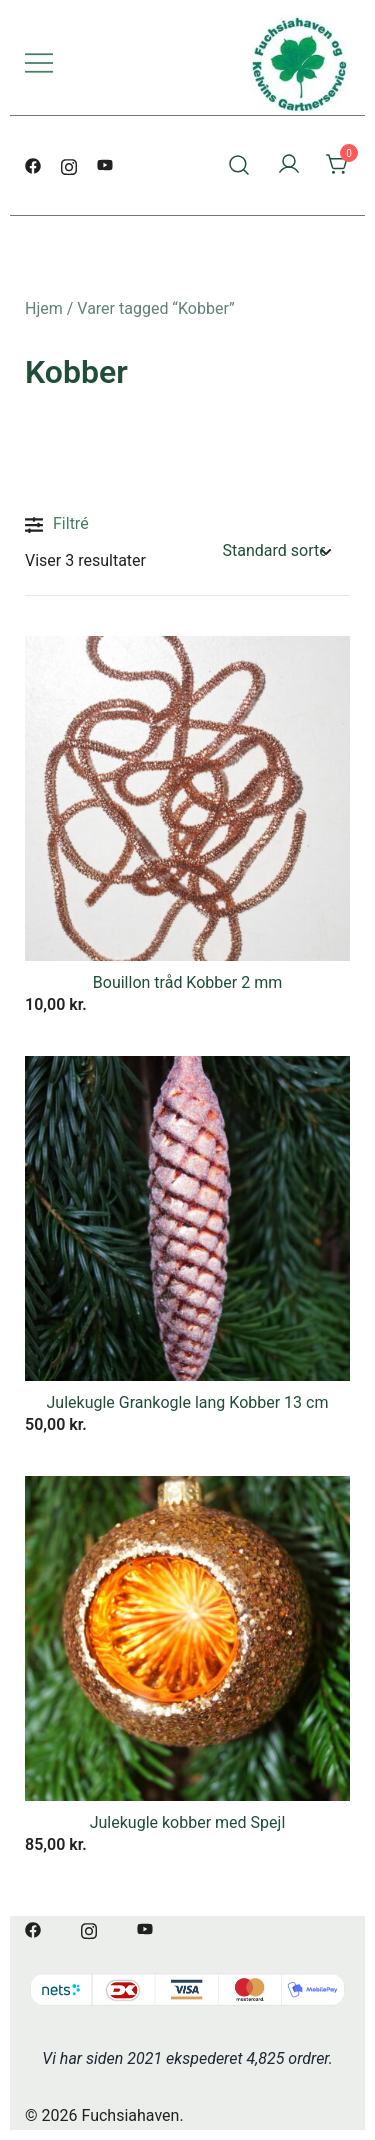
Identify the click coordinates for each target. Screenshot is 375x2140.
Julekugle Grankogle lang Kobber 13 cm (188, 1402)
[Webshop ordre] (277, 551)
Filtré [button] (57, 525)
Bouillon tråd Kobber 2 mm (187, 982)
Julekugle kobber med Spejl (188, 1822)
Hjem (44, 308)
